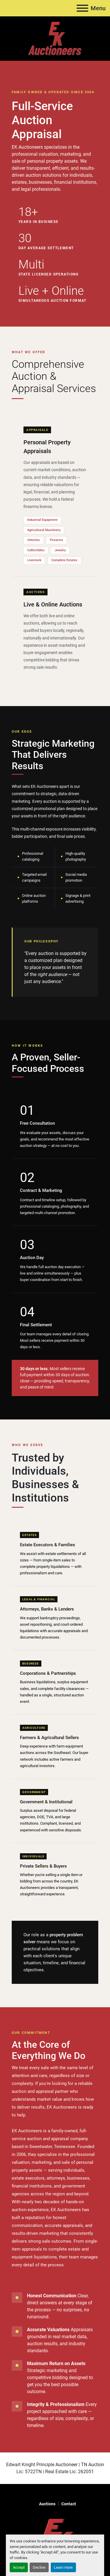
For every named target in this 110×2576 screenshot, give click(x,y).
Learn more (63, 2567)
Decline (39, 2567)
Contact (68, 2504)
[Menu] (82, 8)
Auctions (47, 2504)
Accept (19, 2567)
